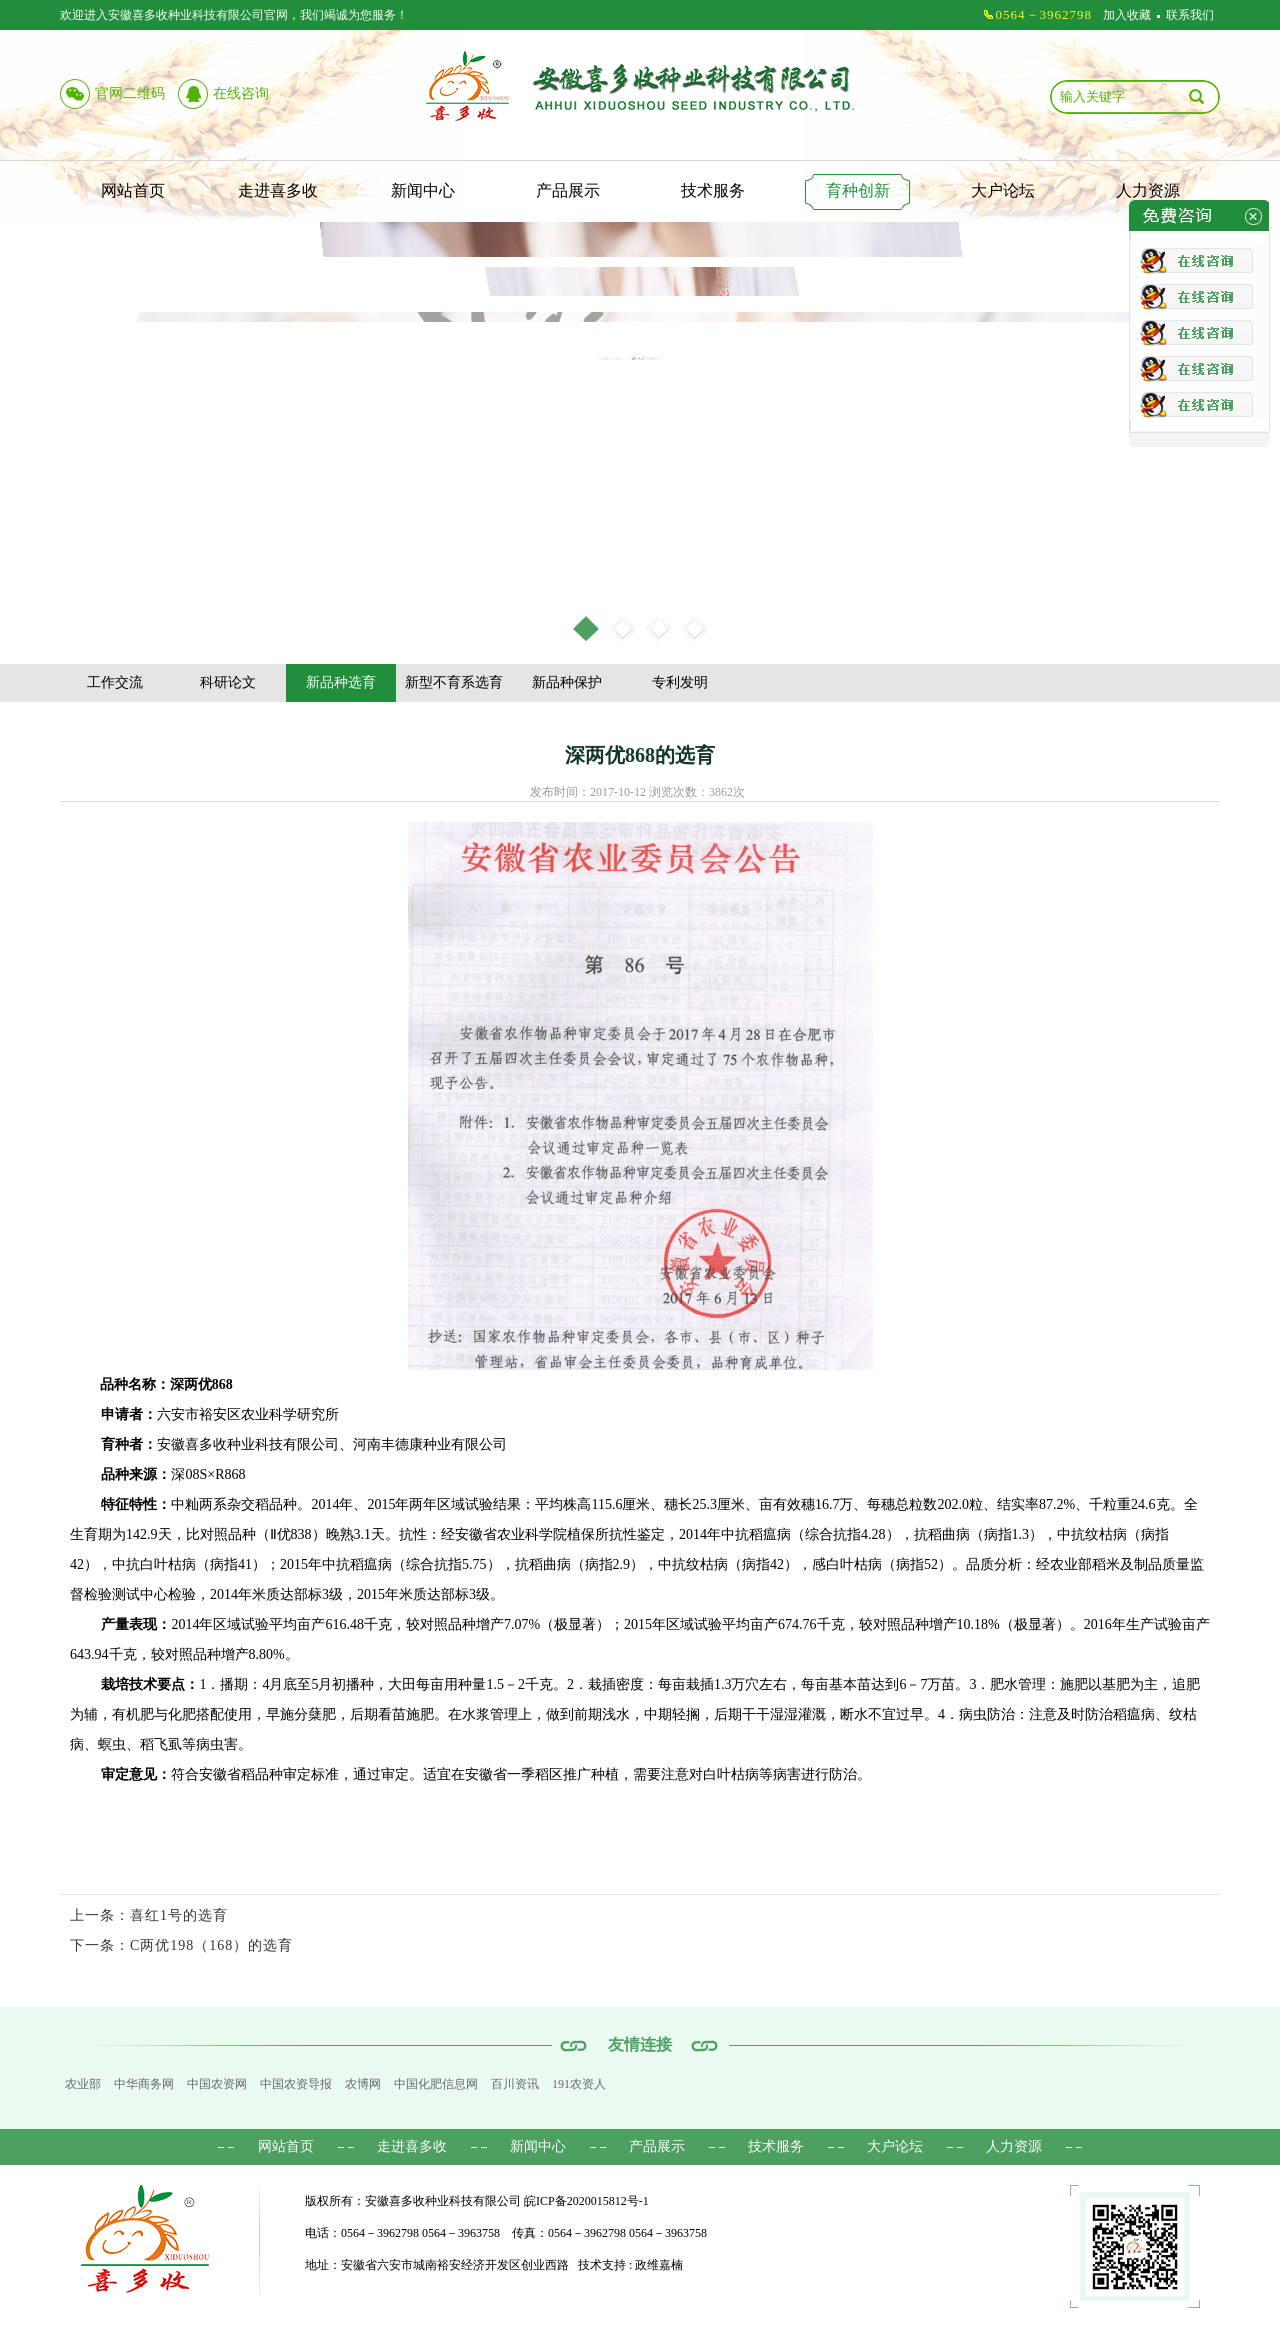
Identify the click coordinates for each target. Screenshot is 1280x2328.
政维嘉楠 (659, 2265)
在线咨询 (241, 93)
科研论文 (228, 682)
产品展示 (568, 190)
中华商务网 (144, 2084)
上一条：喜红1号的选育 (149, 1915)
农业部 (83, 2084)
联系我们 (1190, 15)
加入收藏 (1127, 15)
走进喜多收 (278, 190)
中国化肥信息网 (436, 2084)
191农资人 (579, 2084)
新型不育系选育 (454, 682)
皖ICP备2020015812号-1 (586, 2201)
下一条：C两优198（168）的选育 (181, 1945)
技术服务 (713, 190)
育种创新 (858, 190)
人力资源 (1148, 190)
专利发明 (680, 682)
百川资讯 (515, 2084)
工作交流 (115, 682)
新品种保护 (567, 682)
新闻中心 (423, 190)
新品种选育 (341, 682)
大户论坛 (1003, 190)
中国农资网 (217, 2084)
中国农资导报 (296, 2084)
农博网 (363, 2084)
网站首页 (133, 190)
